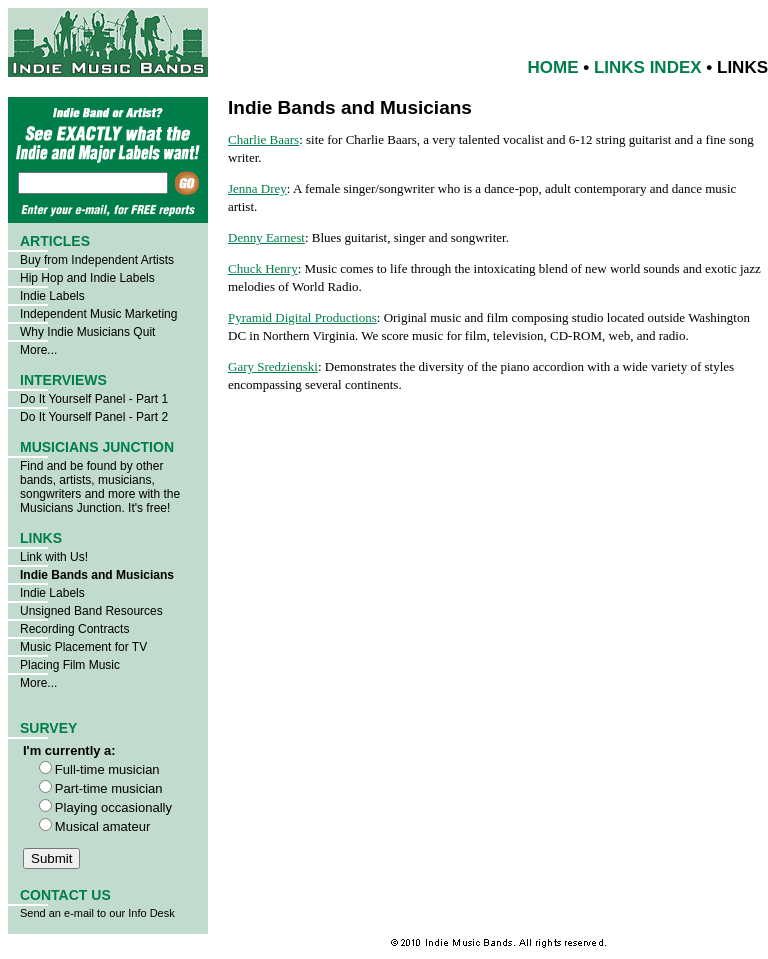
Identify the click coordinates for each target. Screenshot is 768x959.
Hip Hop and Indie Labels (87, 278)
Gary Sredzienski (273, 366)
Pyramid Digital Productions (302, 317)
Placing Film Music (70, 665)
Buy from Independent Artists (97, 260)
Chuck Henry (263, 268)
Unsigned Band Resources (91, 611)
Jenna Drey (257, 188)
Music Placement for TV (83, 647)
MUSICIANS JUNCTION (97, 447)
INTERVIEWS (63, 380)
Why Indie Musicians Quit (87, 332)
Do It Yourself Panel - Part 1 (94, 399)
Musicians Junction (70, 508)
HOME (553, 67)
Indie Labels (52, 296)
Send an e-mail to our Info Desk (97, 913)
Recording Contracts (74, 629)
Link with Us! (54, 557)
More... (38, 350)
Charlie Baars (263, 139)
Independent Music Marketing (98, 314)
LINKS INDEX (648, 67)
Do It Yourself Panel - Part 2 (94, 417)
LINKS (41, 538)
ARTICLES (55, 241)
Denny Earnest (266, 237)
